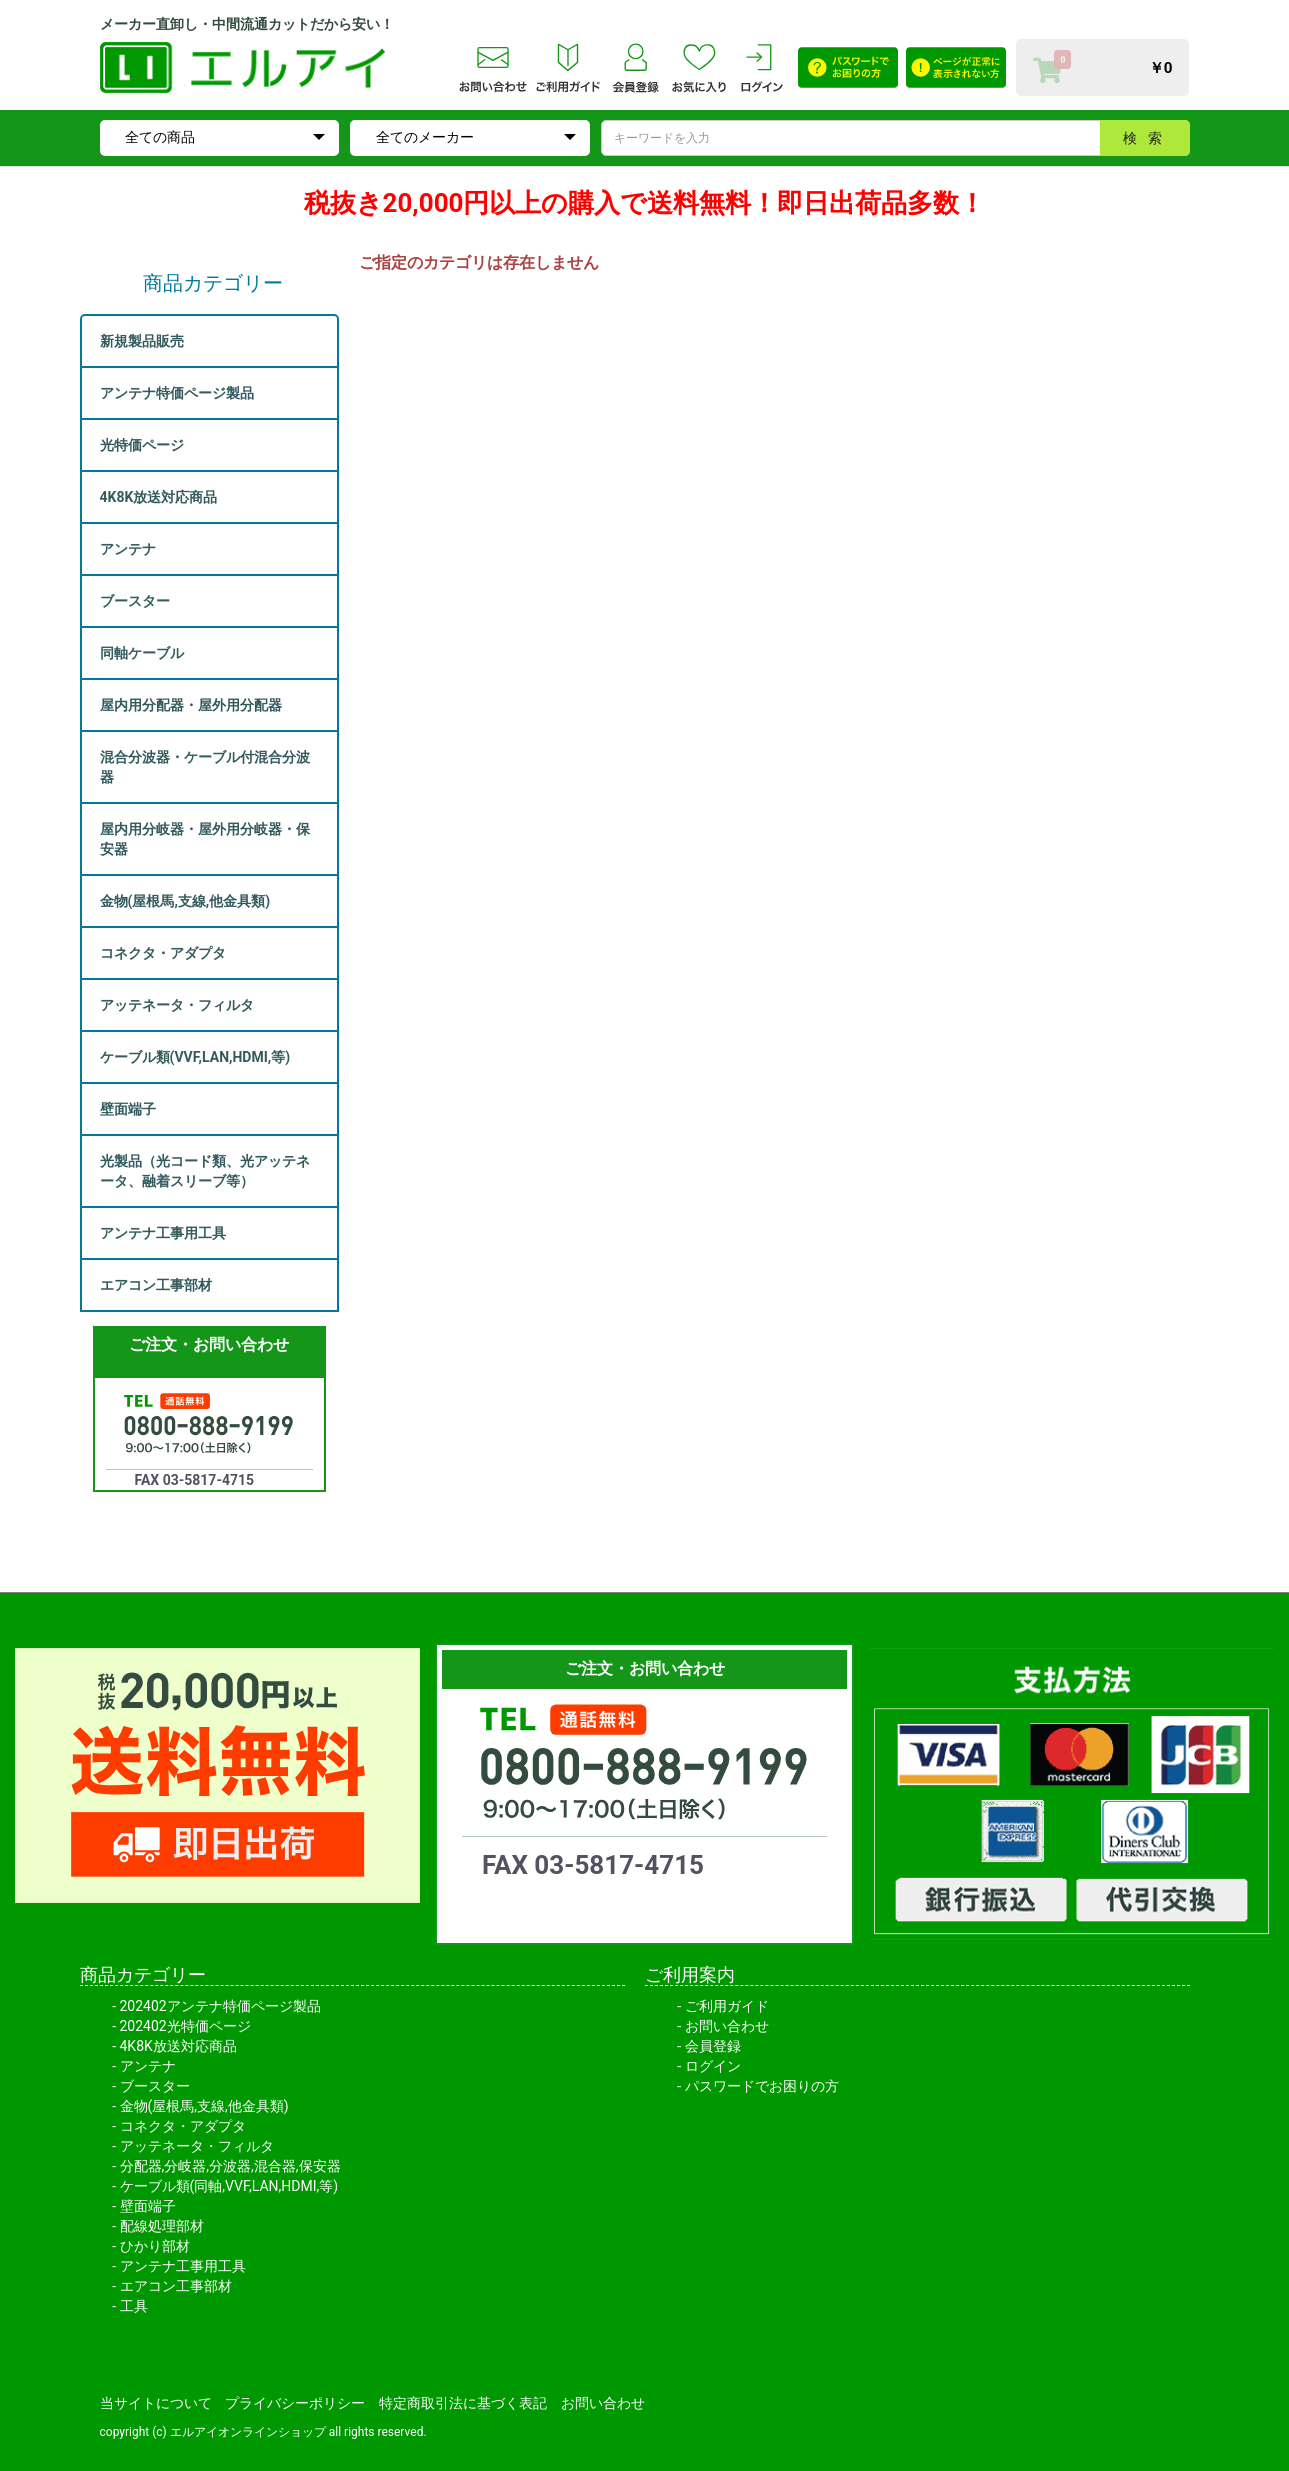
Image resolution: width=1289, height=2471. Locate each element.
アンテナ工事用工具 (183, 2266)
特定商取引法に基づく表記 (463, 2403)
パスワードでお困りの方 (762, 2086)
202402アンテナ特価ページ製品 (220, 2006)
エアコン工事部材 (176, 2286)
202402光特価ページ (185, 2026)
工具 (134, 2306)
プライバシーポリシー (295, 2403)
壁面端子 (148, 2206)
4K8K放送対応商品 (178, 2046)
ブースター (155, 2086)
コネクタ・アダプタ (183, 2126)
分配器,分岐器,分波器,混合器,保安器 (230, 2166)
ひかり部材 (155, 2246)
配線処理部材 (162, 2226)
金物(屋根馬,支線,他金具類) (204, 2106)
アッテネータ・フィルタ (197, 2146)
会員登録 (713, 2046)
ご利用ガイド (727, 2006)
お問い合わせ (727, 2026)
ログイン (713, 2066)
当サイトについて (156, 2403)
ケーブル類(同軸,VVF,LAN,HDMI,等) (229, 2186)
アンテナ (148, 2066)
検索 (1148, 138)
